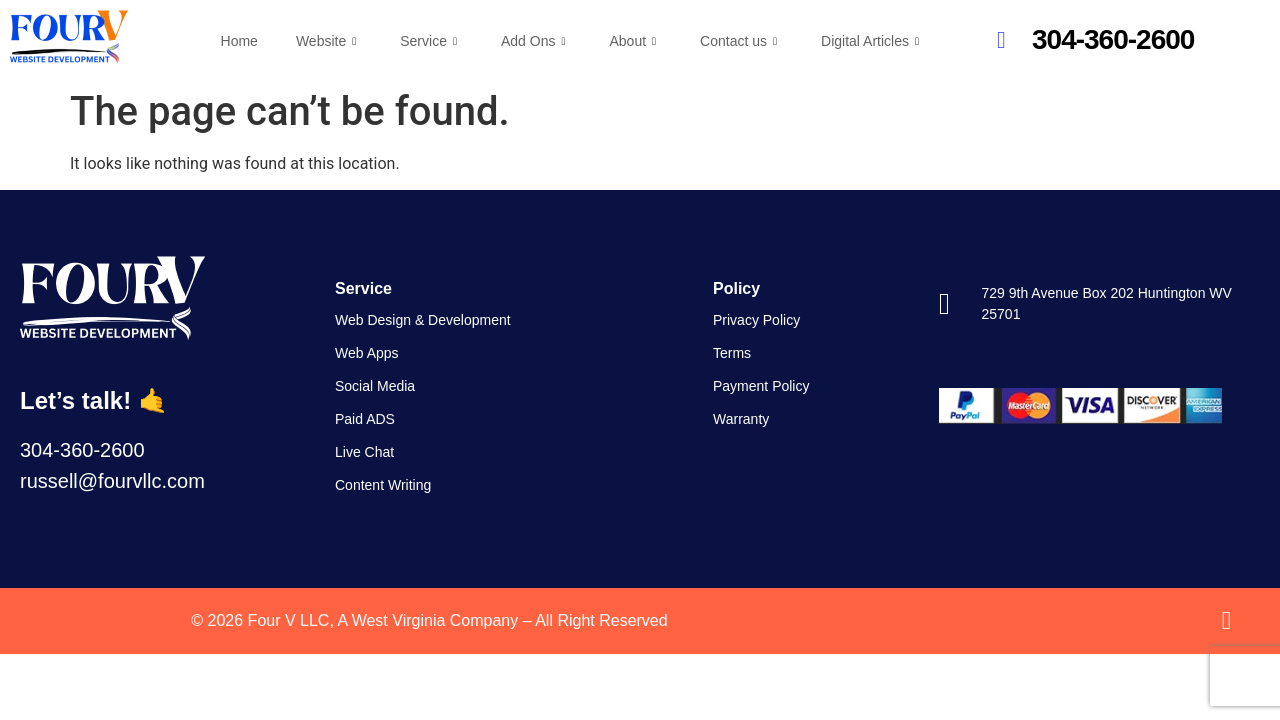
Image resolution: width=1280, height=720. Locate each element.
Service (428, 41)
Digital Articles (870, 41)
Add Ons (533, 41)
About (632, 41)
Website (326, 41)
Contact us (738, 41)
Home (239, 41)
